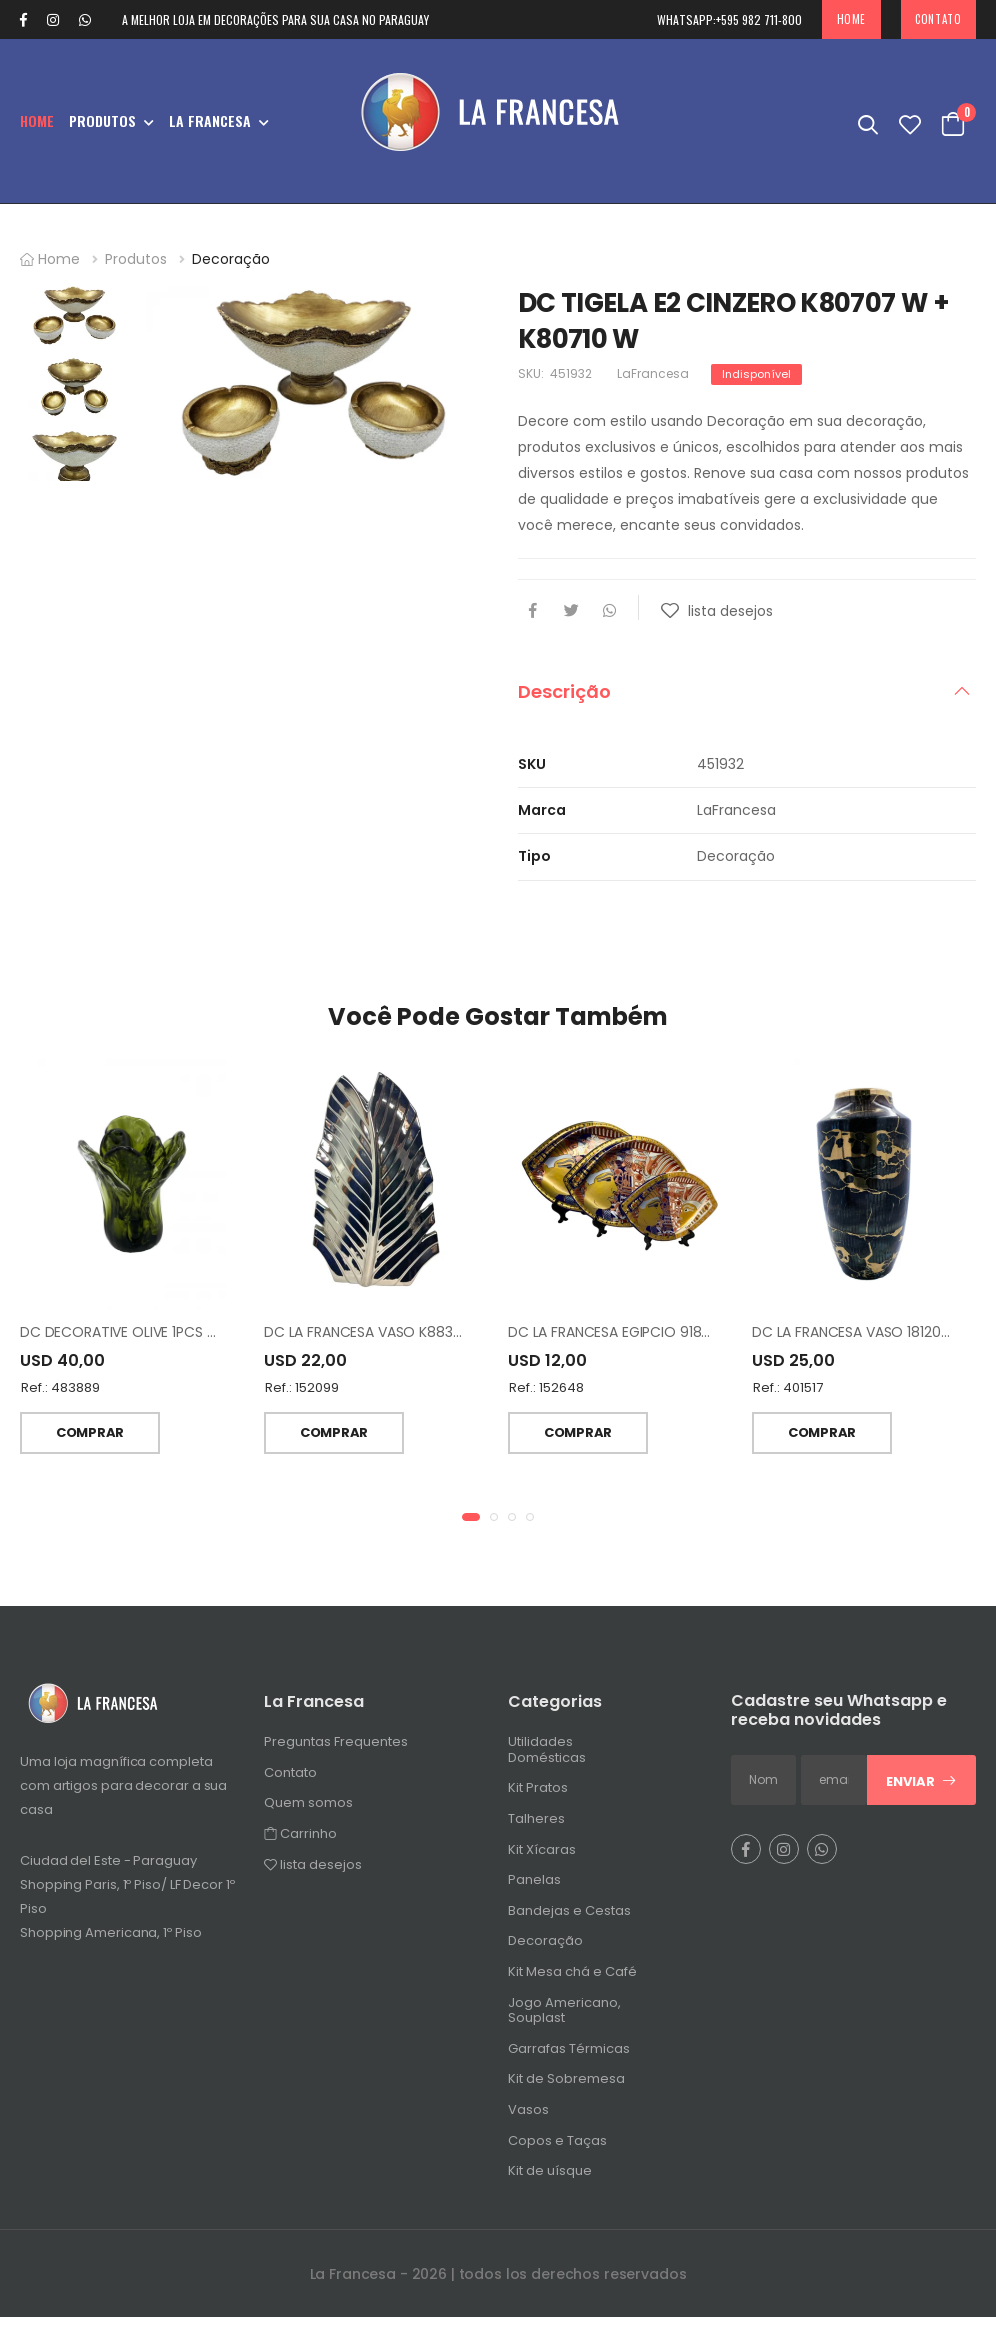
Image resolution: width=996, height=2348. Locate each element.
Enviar (921, 1790)
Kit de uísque (550, 2179)
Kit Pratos (538, 1797)
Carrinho (300, 1842)
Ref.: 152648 (546, 1396)
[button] (471, 1526)
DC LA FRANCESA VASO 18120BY (854, 1341)
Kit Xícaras (542, 1858)
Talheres (536, 1827)
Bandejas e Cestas (569, 1919)
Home (851, 19)
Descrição (564, 691)
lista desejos (313, 1873)
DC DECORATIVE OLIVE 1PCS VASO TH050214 (166, 1341)
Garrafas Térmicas (569, 2057)
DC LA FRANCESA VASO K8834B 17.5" (383, 1341)
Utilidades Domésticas (547, 1758)
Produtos (102, 120)
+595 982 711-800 (729, 19)
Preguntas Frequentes (336, 1750)
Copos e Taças (557, 2149)
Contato (938, 19)
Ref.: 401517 (788, 1396)
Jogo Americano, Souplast (564, 2019)
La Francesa (210, 120)
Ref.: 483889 (60, 1396)
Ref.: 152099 (302, 1396)
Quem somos (308, 1812)
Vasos (528, 2118)
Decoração (231, 259)
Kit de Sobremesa (566, 2088)
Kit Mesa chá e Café (572, 1980)
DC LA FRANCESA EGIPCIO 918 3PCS (624, 1341)
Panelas (534, 1888)
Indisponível (756, 374)
